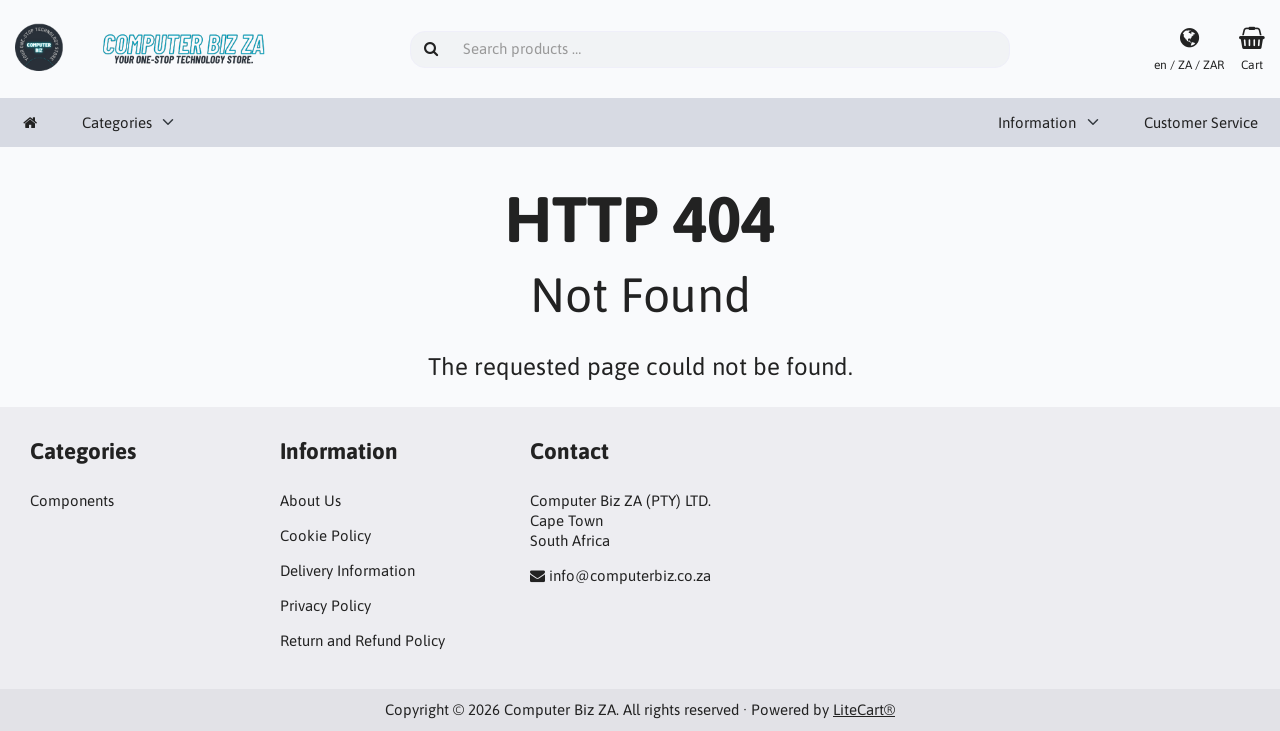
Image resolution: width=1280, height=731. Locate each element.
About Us (310, 500)
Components (72, 500)
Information (1037, 122)
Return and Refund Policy (362, 640)
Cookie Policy (325, 535)
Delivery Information (347, 570)
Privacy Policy (325, 605)
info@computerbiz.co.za (630, 575)
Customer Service (1201, 122)
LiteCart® (864, 709)
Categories (117, 122)
